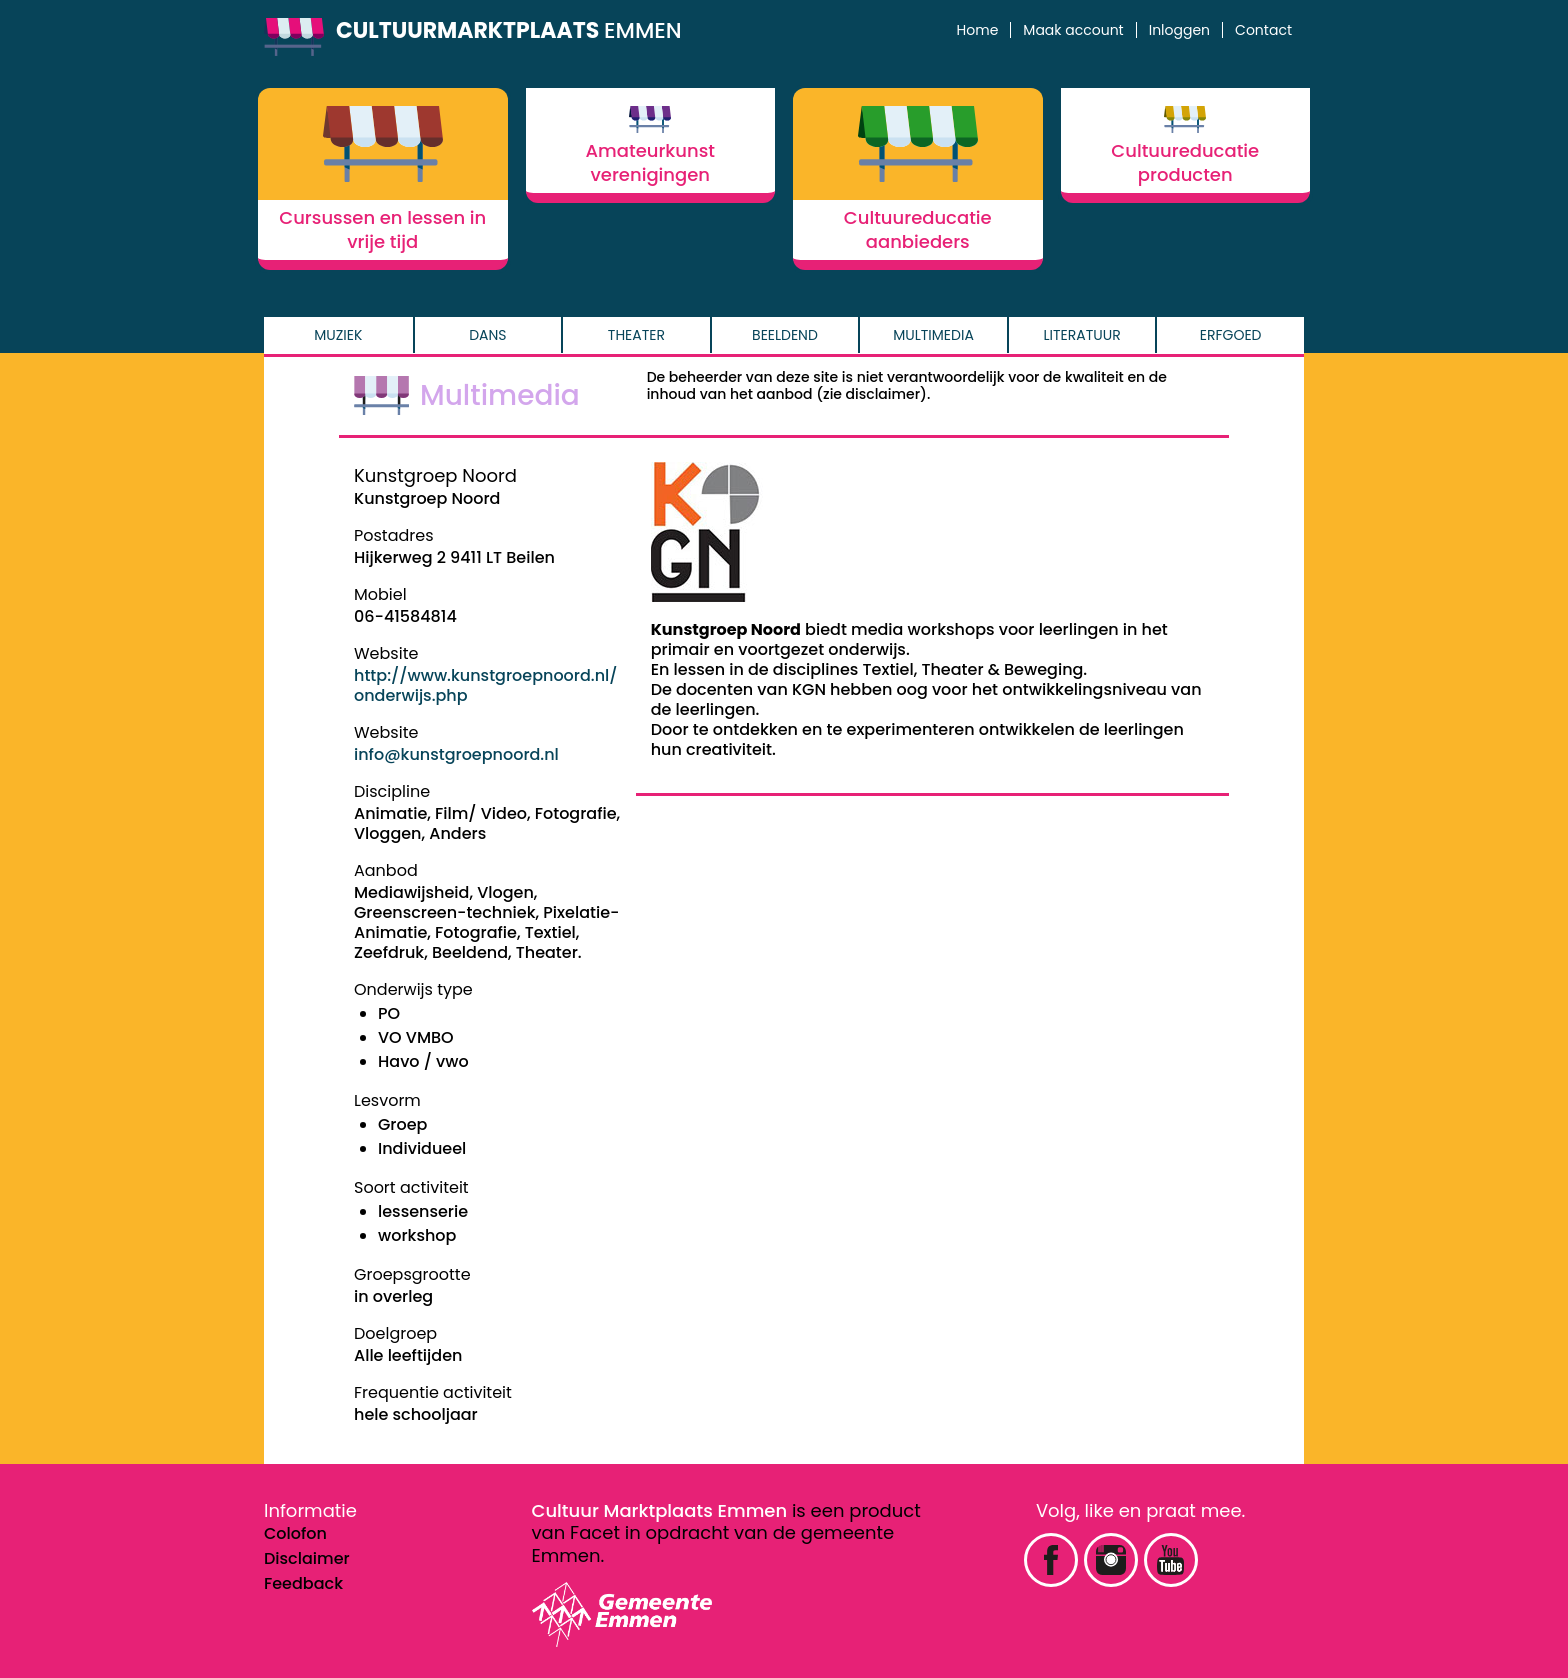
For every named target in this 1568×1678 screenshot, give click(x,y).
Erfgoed (1231, 335)
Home (978, 30)
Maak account (1073, 30)
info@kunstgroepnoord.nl (456, 754)
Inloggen (1179, 30)
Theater (636, 335)
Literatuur (1082, 335)
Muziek (338, 335)
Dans (487, 335)
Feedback (303, 1583)
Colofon (295, 1533)
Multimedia (933, 335)
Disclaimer (307, 1558)
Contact (1263, 30)
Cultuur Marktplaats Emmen (660, 1510)
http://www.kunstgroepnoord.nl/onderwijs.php (486, 685)
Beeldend (785, 335)
